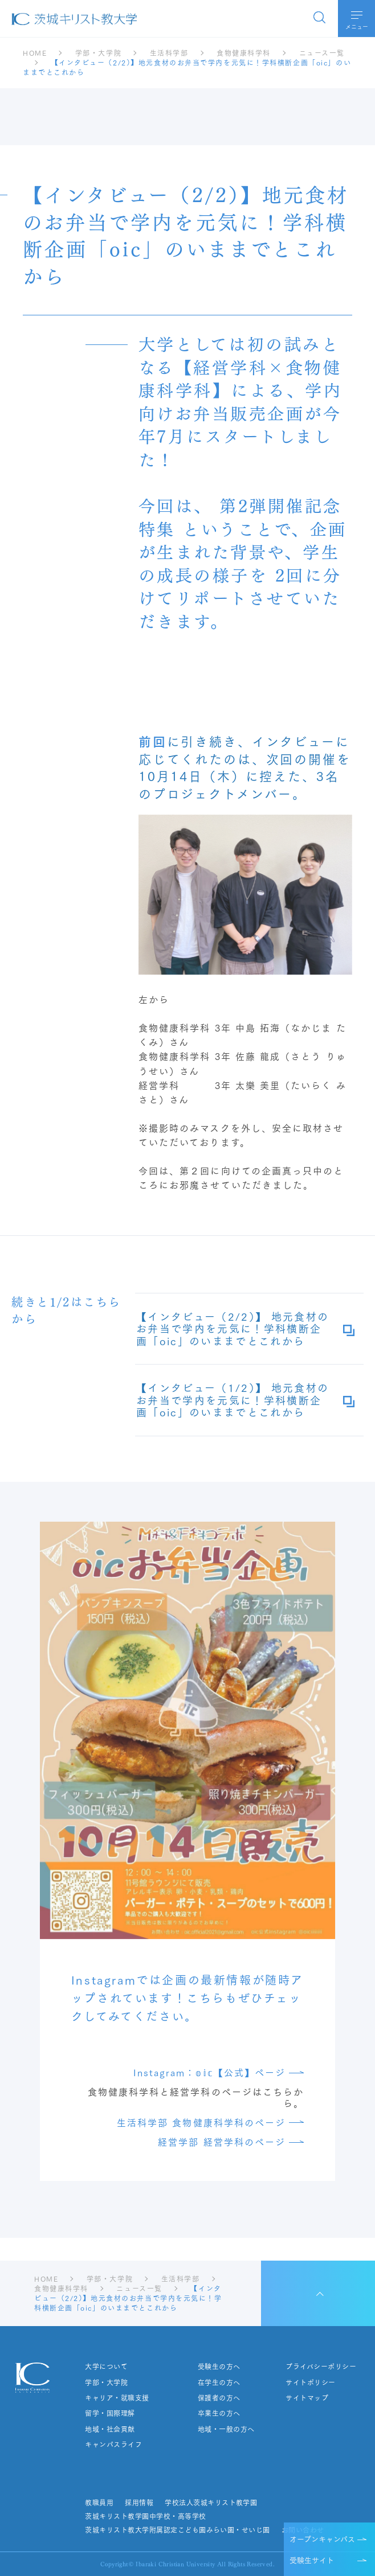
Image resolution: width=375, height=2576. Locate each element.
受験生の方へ (219, 2366)
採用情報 (139, 2503)
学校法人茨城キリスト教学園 (211, 2503)
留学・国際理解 (109, 2413)
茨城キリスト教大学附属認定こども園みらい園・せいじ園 (177, 2530)
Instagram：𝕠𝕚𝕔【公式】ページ (209, 2071)
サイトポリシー (310, 2382)
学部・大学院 (106, 2382)
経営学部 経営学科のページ (222, 2141)
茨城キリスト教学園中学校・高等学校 (145, 2516)
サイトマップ (307, 2398)
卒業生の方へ (219, 2413)
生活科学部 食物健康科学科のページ (201, 2122)
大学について (106, 2366)
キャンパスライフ (113, 2444)
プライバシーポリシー (321, 2366)
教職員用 (99, 2503)
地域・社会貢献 (109, 2429)
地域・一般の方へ (226, 2429)
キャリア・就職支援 (117, 2398)
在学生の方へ (219, 2382)
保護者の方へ (219, 2398)
